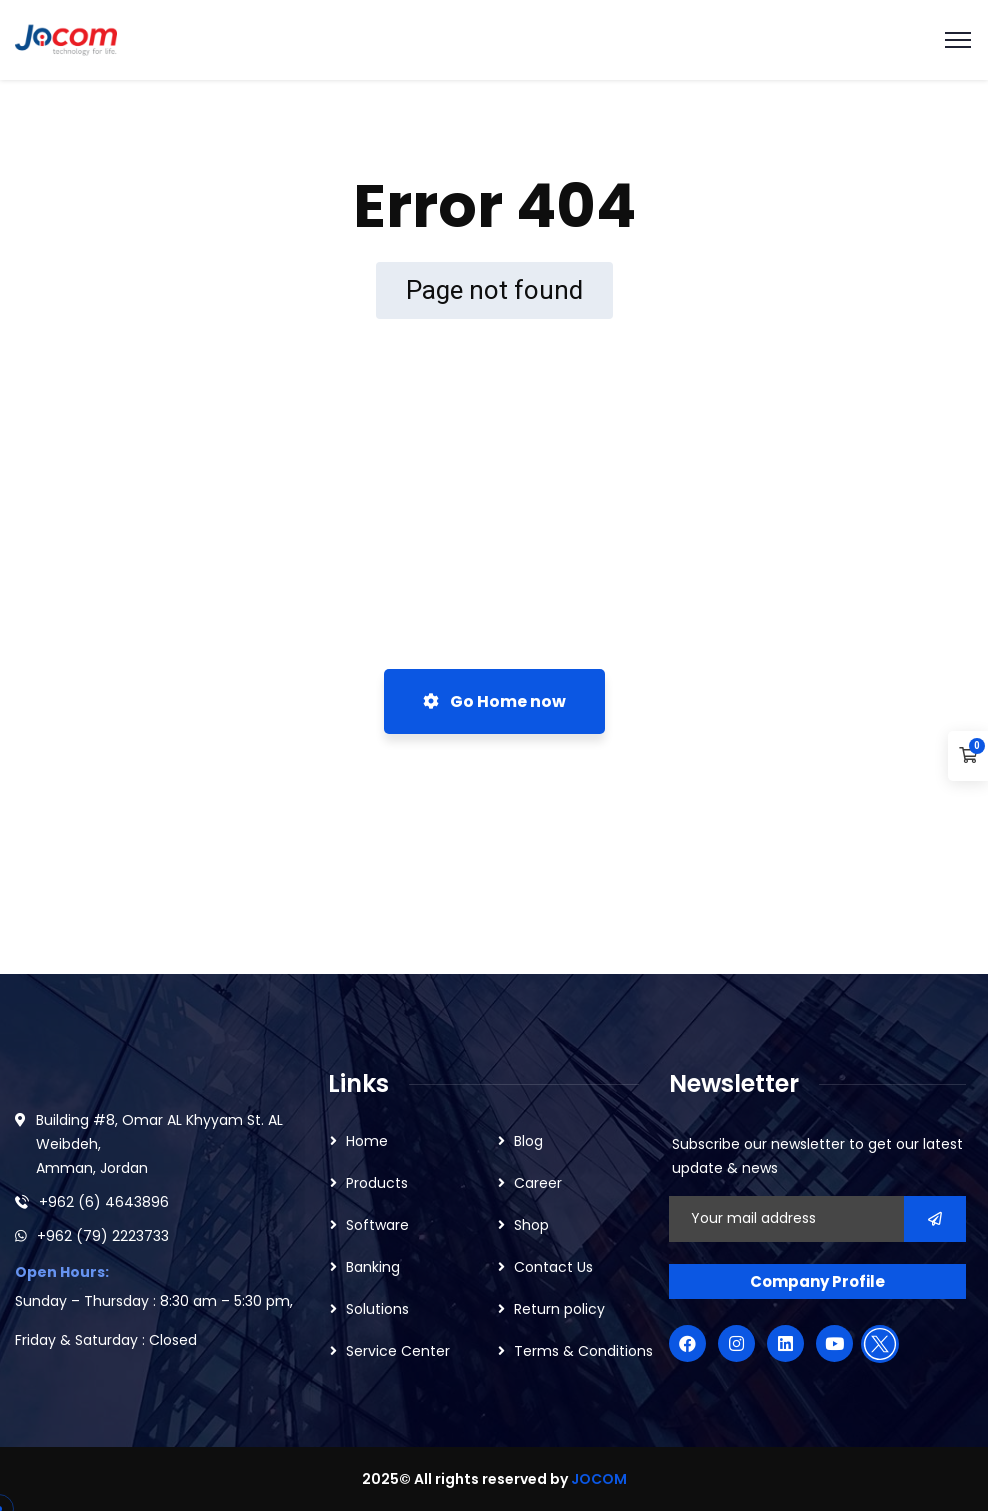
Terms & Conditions (583, 1351)
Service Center (398, 1351)
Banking (373, 1267)
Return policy (559, 1309)
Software (377, 1225)
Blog (528, 1141)
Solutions (377, 1309)
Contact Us (553, 1267)
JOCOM (599, 1479)
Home (367, 1141)
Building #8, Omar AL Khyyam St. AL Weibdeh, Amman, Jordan (159, 1144)
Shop (531, 1225)
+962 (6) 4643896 (104, 1202)
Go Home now (494, 701)
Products (377, 1183)
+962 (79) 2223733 (103, 1236)
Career (538, 1183)
